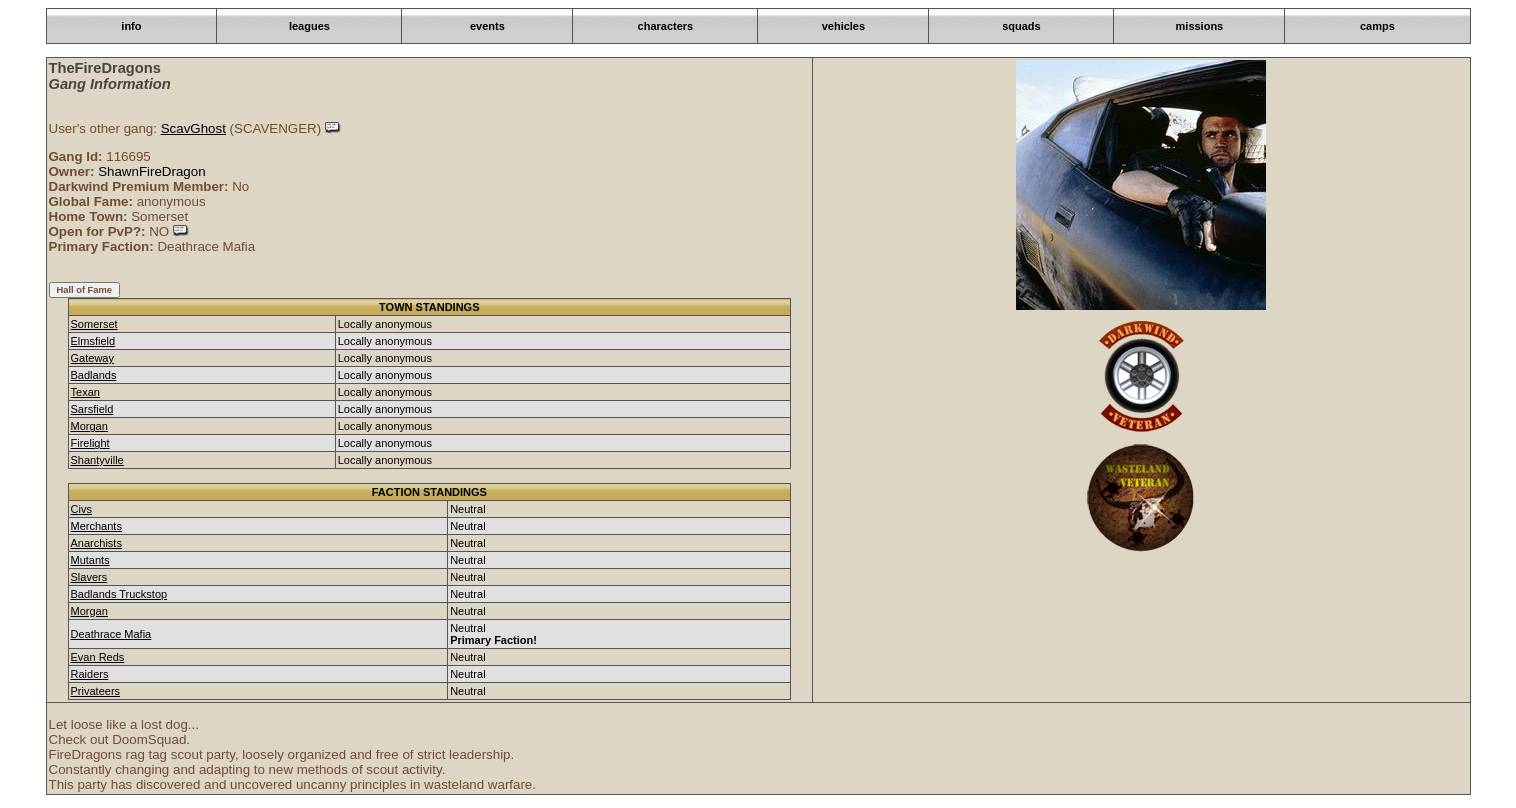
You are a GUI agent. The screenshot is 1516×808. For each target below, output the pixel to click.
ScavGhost (193, 128)
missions (1200, 26)
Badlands (94, 375)
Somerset (94, 324)
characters (666, 26)
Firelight (90, 443)
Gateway (92, 358)
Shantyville (97, 460)
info (131, 26)
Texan (85, 392)
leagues (309, 26)
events (487, 26)
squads (1021, 26)
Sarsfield (92, 409)
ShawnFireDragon (151, 171)
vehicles (843, 26)
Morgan (89, 426)
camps (1377, 26)
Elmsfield (93, 341)
